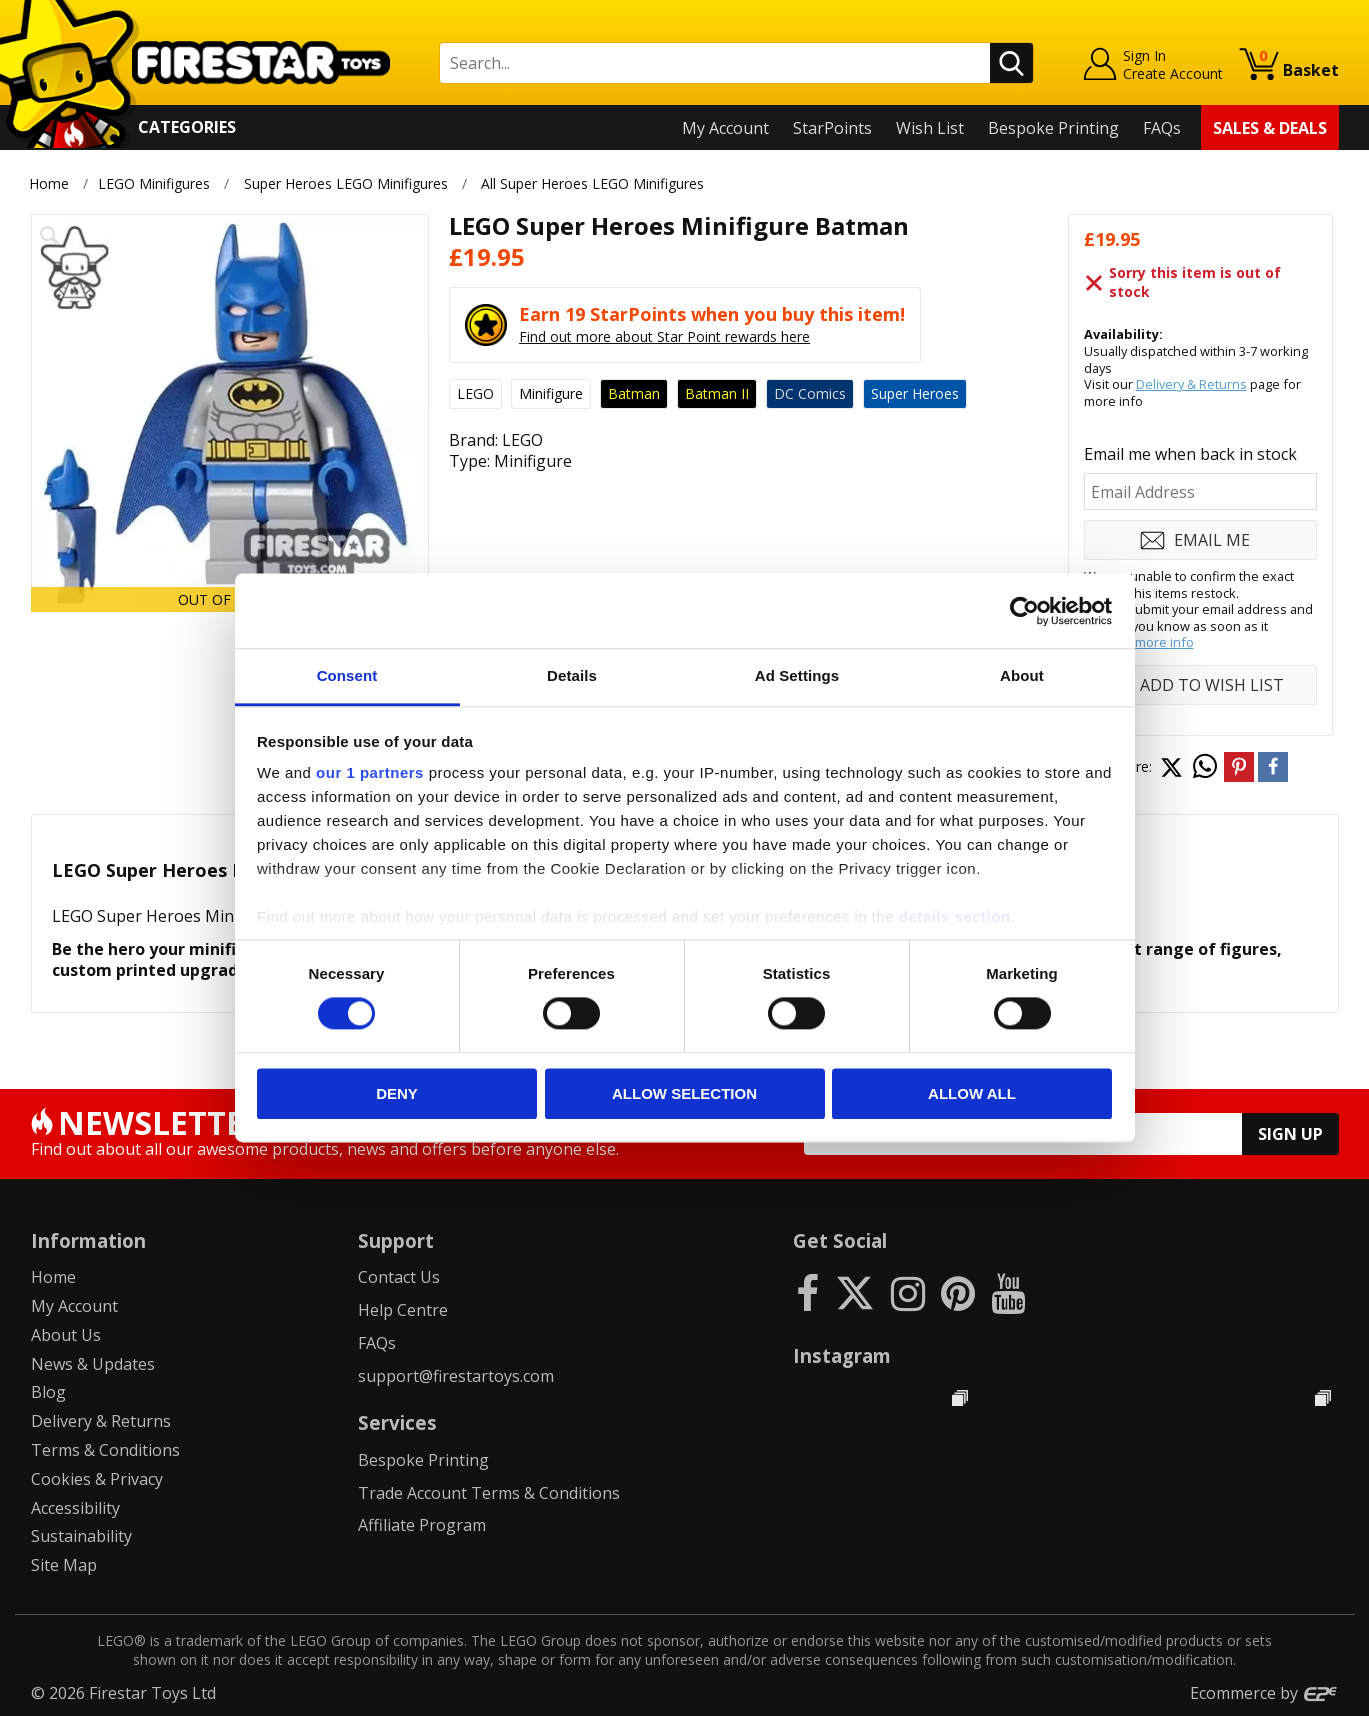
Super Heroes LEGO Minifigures (346, 183)
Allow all (972, 1093)
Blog (48, 1392)
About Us (66, 1335)
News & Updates (93, 1364)
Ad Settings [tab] (797, 675)
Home (49, 183)
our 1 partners (370, 772)
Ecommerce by (1264, 1693)
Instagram (842, 1355)
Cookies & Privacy (97, 1479)
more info (1164, 642)
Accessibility (75, 1508)
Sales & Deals (1270, 128)
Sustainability (81, 1536)
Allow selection (684, 1093)
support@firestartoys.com (456, 1376)
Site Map (64, 1565)
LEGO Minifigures (154, 183)
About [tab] (1022, 675)
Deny (397, 1093)
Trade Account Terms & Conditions (489, 1493)
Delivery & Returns (1191, 384)
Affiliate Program (422, 1525)
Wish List (930, 128)
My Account (725, 128)
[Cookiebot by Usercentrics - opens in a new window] (1024, 611)
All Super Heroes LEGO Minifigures (592, 183)
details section (955, 916)
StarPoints (832, 128)
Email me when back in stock (1190, 454)
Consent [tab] (347, 675)
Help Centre (403, 1310)
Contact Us (399, 1277)
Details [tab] (572, 675)
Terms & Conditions (105, 1450)
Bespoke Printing (1053, 128)
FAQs (1162, 128)
